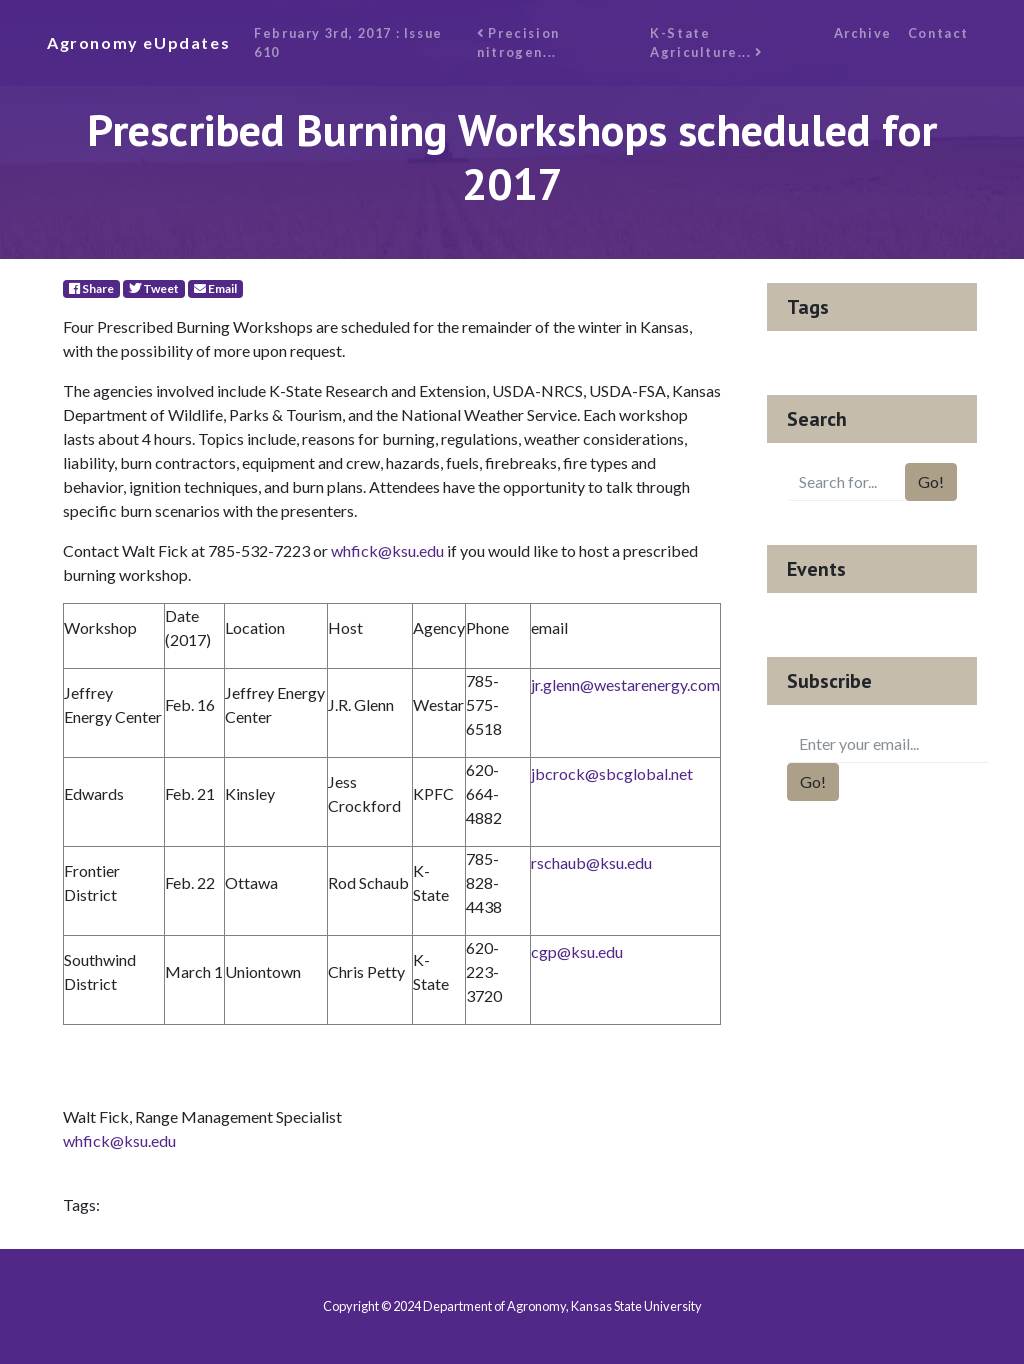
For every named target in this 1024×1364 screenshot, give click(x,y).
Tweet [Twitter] (154, 288)
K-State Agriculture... (706, 42)
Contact (938, 33)
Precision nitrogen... (518, 42)
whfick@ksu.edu (387, 550)
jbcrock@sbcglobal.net (612, 773)
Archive (863, 33)
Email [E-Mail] (215, 288)
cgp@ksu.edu (577, 951)
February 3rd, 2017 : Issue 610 (348, 42)
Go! (931, 481)
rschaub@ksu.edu (591, 862)
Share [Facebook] (91, 288)
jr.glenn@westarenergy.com (625, 684)
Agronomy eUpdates (138, 42)
